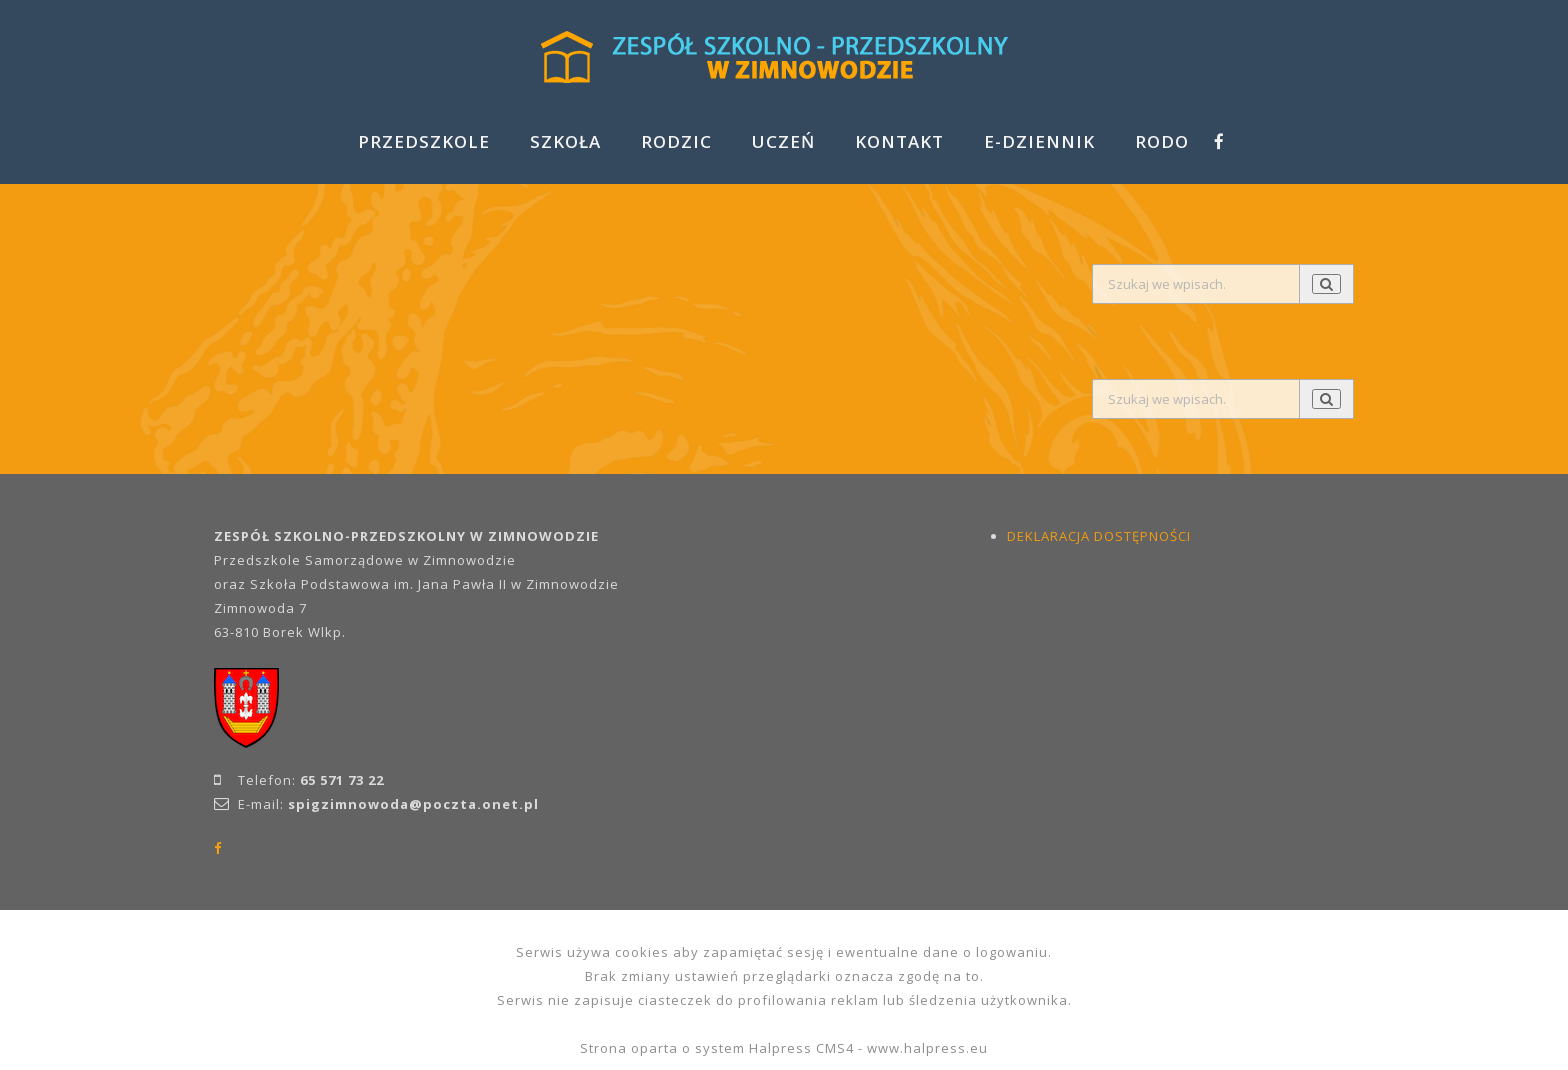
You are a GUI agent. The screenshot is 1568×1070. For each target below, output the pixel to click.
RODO (1162, 141)
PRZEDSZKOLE (424, 141)
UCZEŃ (783, 141)
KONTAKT (899, 141)
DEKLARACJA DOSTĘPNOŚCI (1099, 536)
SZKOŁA (565, 141)
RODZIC (676, 141)
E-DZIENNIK (1039, 141)
